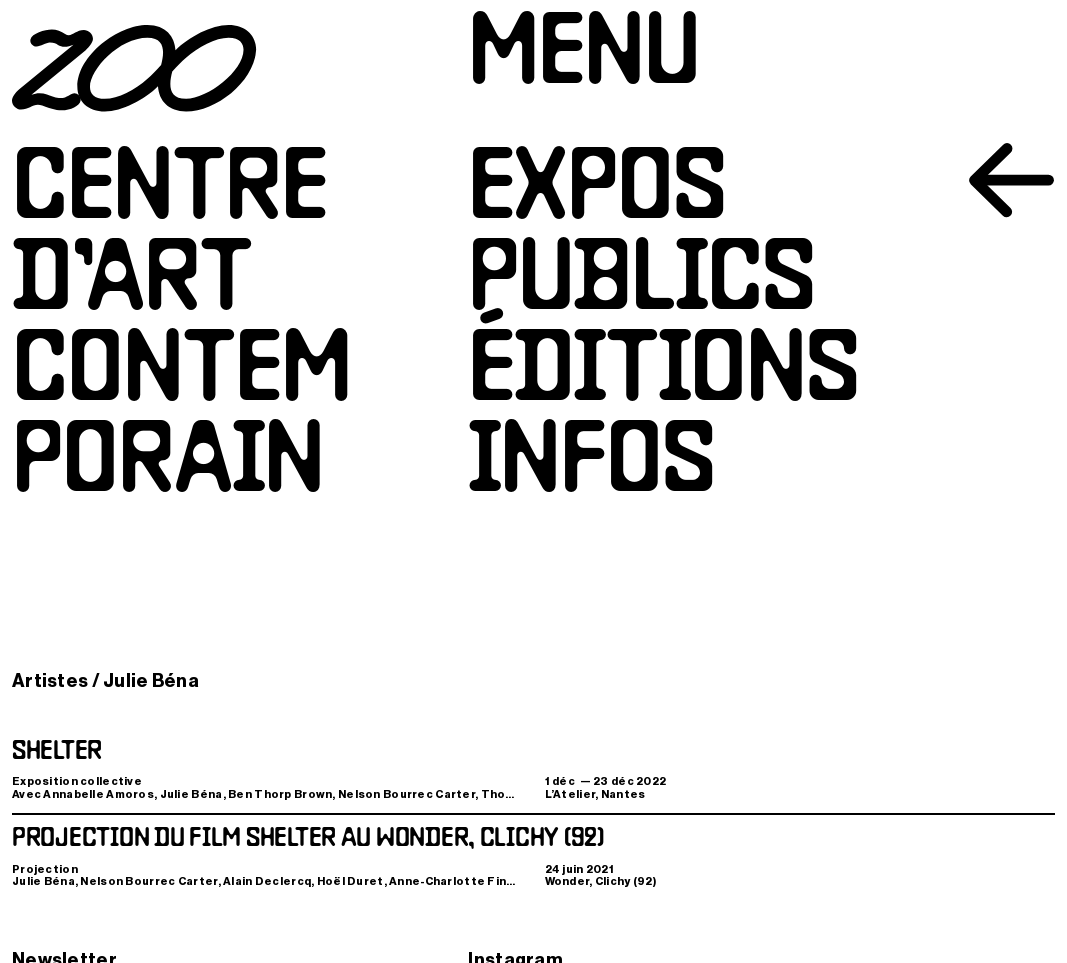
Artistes (50, 681)
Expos (597, 192)
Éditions (663, 374)
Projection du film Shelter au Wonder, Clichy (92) (308, 839)
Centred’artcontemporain (181, 329)
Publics (641, 283)
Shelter (57, 752)
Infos (591, 465)
